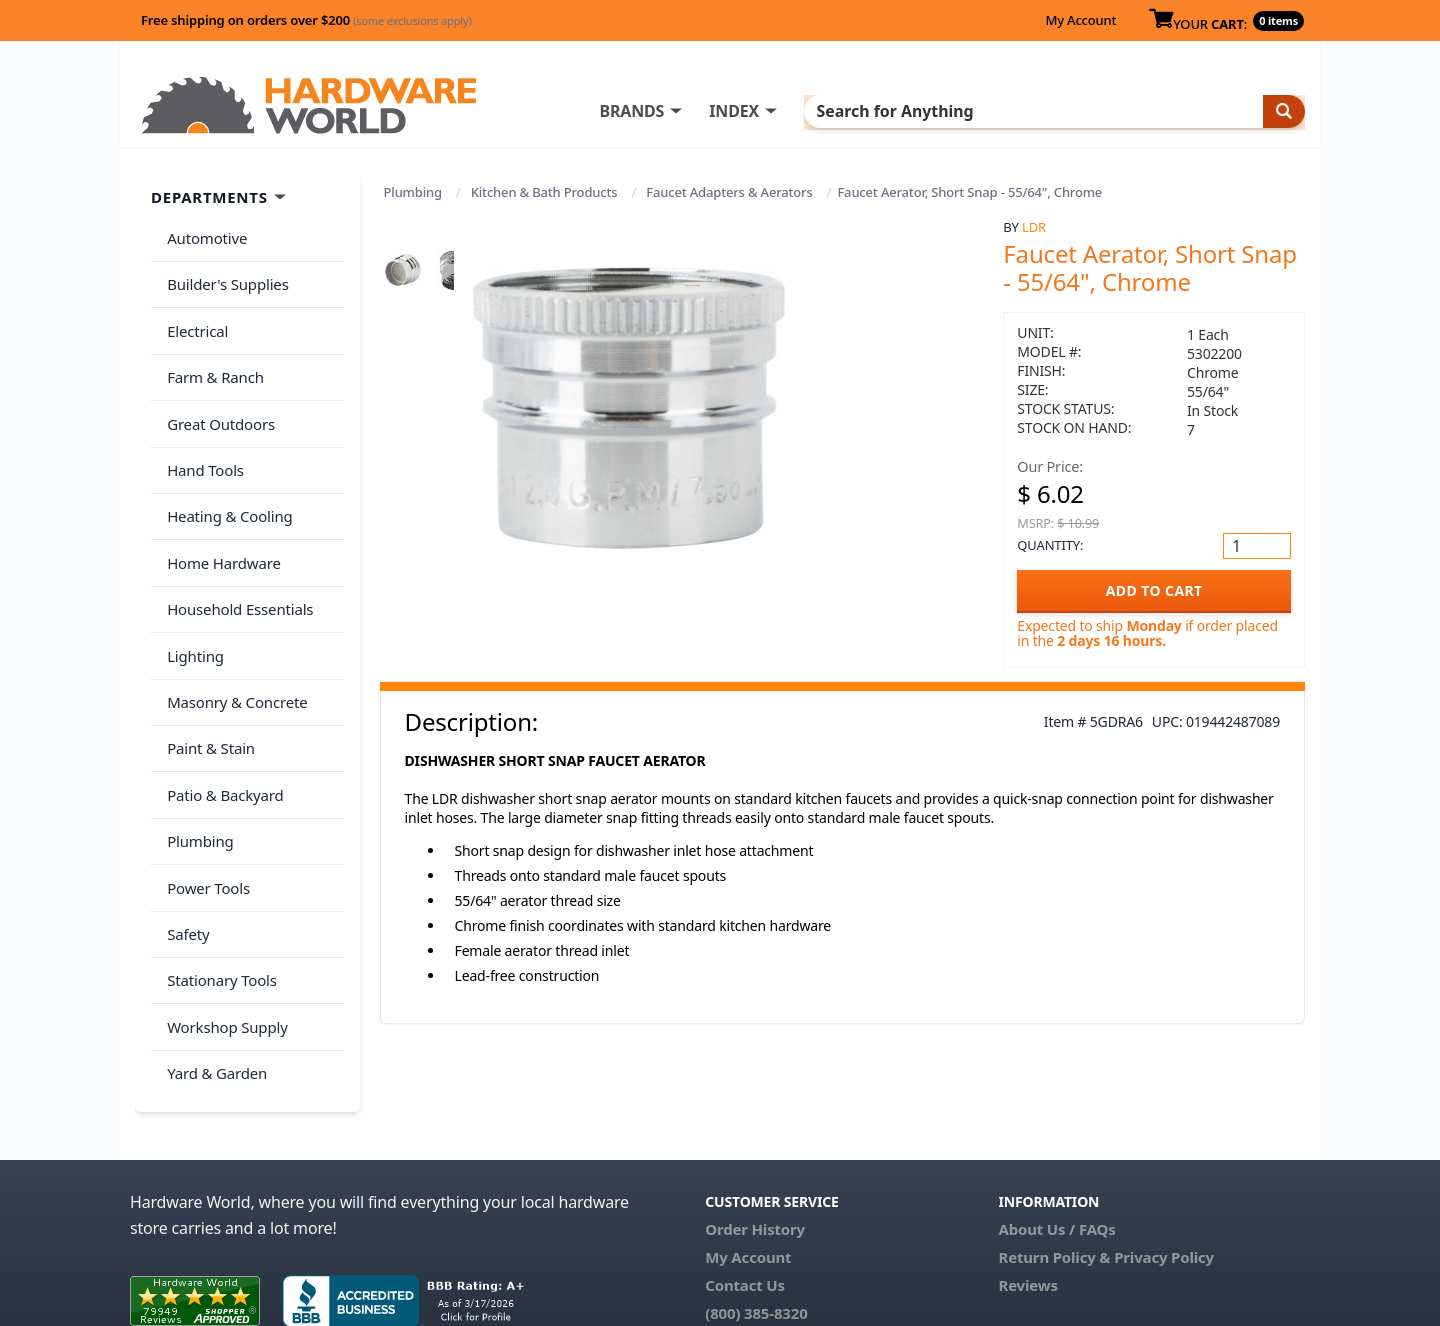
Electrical (193, 314)
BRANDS (712, 111)
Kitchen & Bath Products (544, 192)
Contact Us (745, 1187)
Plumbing (413, 192)
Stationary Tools (218, 867)
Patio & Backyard (221, 709)
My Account (1080, 20)
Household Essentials (236, 551)
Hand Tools (201, 432)
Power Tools (204, 788)
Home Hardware (220, 511)
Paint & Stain (207, 669)
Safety (184, 827)
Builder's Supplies (224, 274)
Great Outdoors (217, 393)
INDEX (815, 111)
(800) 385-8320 (756, 1215)
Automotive (203, 235)
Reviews (1027, 1187)
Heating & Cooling (226, 472)
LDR (1034, 227)
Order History (755, 1131)
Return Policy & (1054, 1159)
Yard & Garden (213, 946)
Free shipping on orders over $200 (306, 20)
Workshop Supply (223, 906)
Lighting (191, 590)
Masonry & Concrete (233, 630)
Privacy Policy (1164, 1159)
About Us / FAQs (1056, 1131)
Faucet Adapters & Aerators (729, 192)
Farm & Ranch (211, 353)
